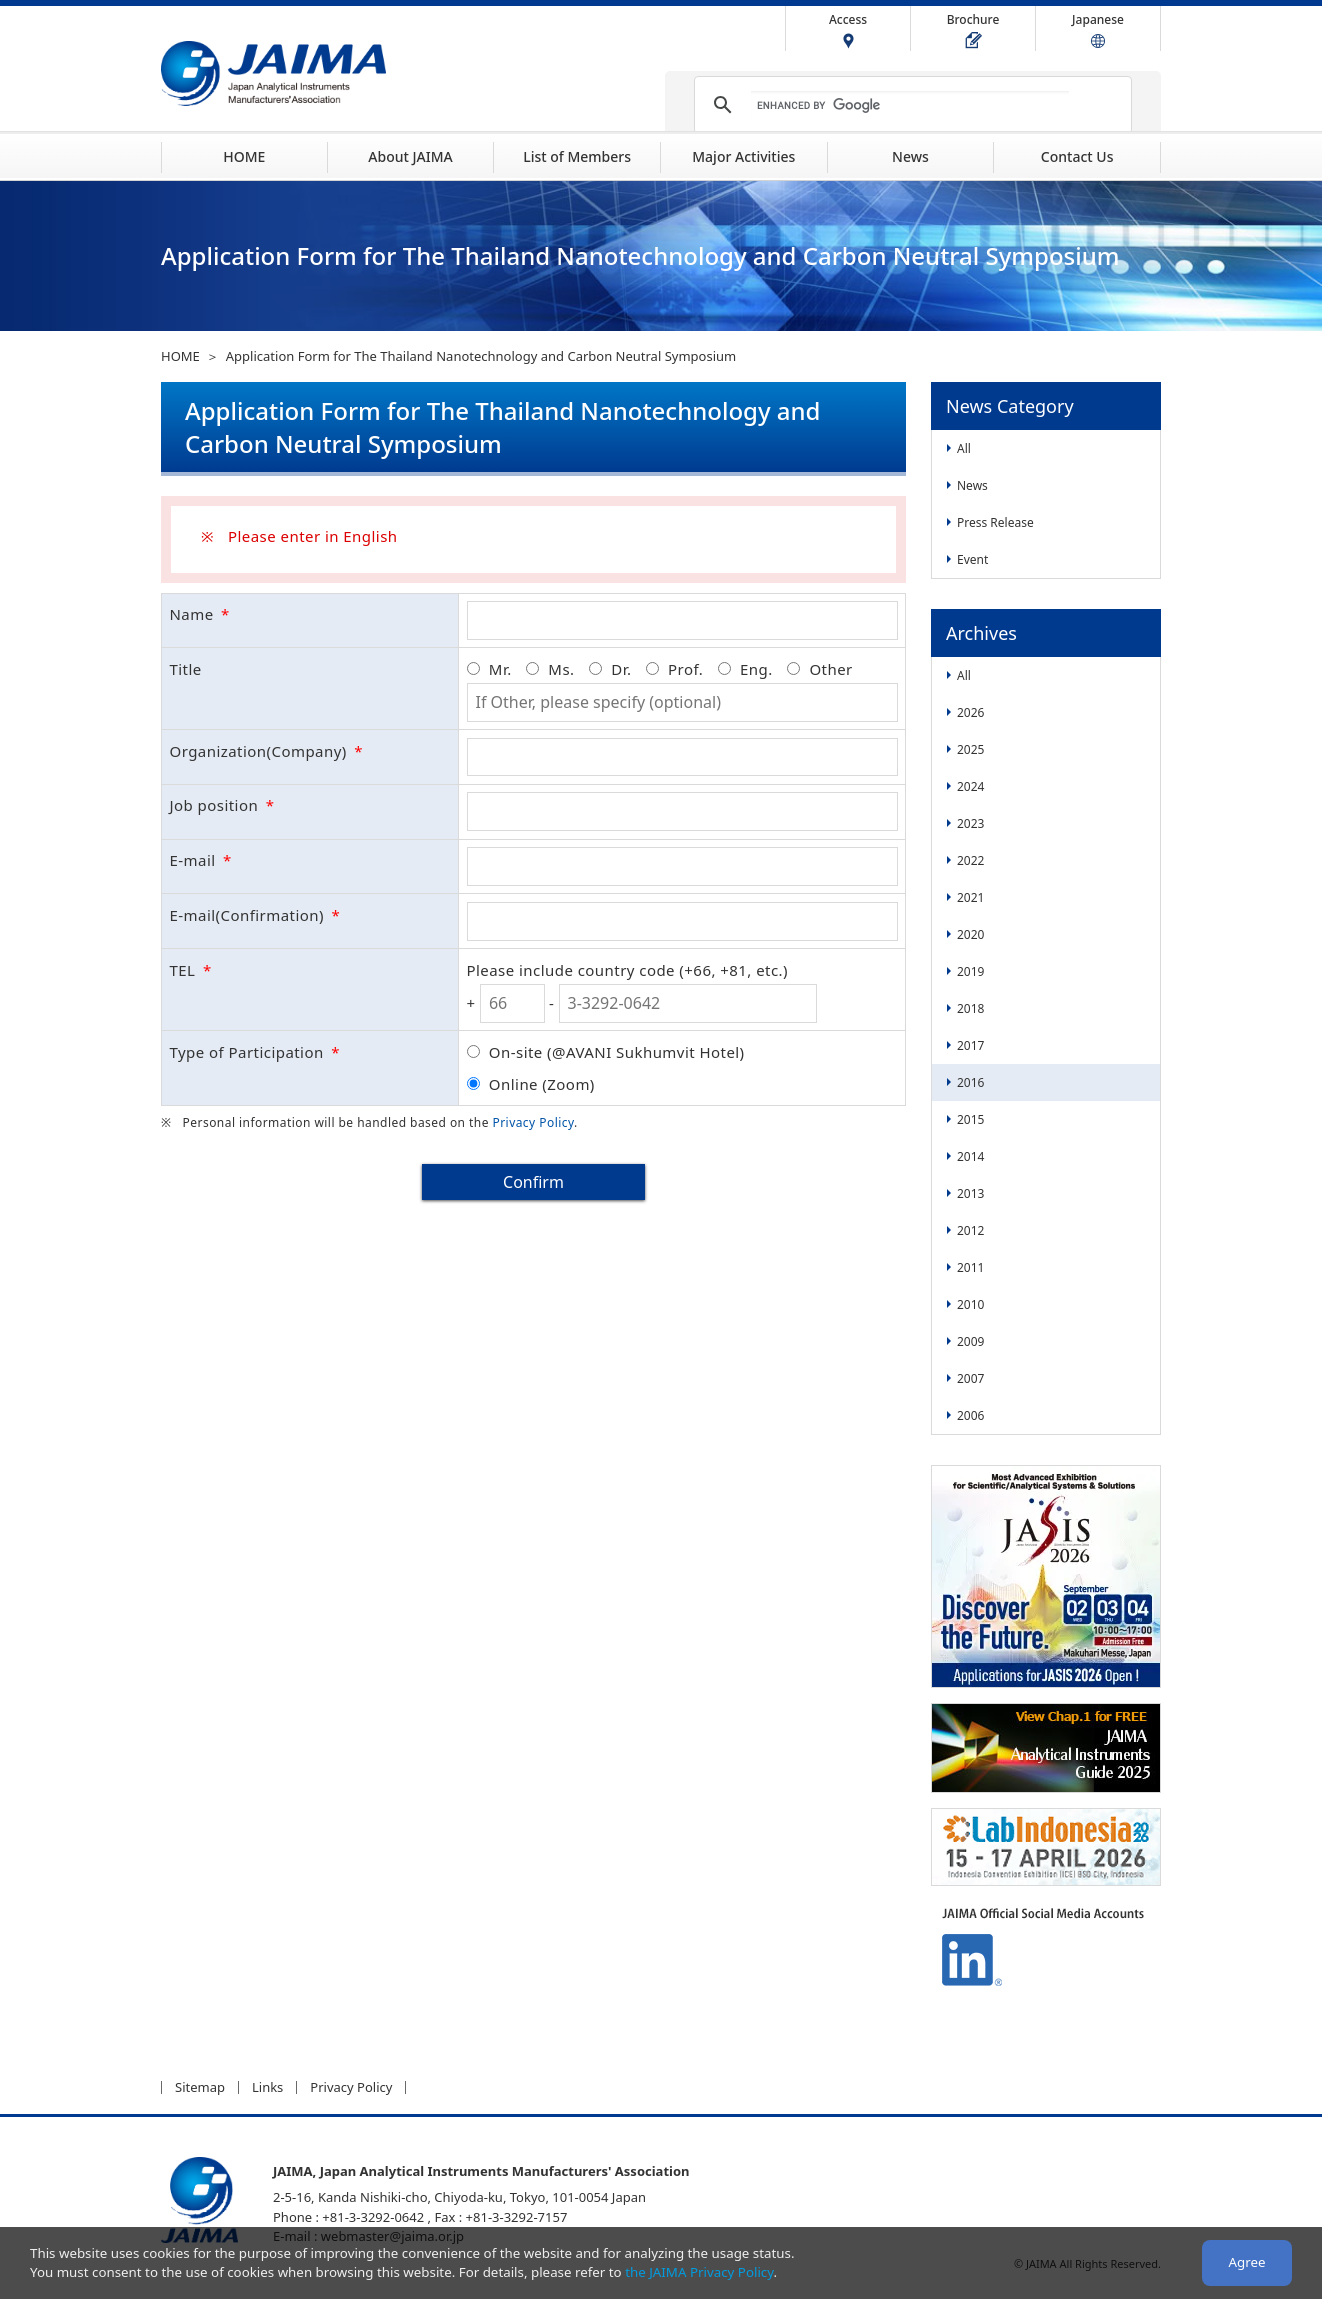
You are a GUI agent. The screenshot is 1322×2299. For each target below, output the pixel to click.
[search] (910, 105)
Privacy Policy (533, 1122)
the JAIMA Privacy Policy (699, 2272)
